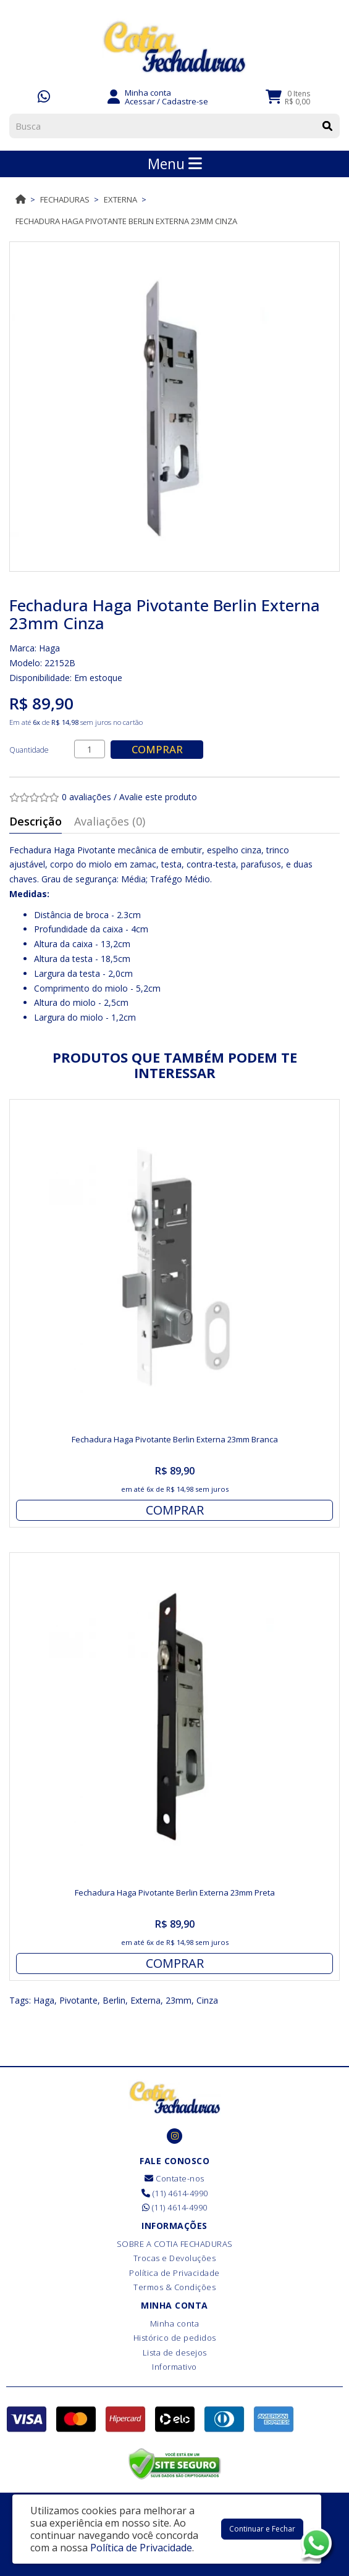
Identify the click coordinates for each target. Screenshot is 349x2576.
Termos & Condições (174, 2287)
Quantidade (29, 750)
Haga (49, 648)
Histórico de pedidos (174, 2337)
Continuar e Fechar (262, 2529)
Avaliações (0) (109, 821)
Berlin (114, 2000)
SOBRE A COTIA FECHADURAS (175, 2243)
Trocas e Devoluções (174, 2258)
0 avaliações (86, 797)
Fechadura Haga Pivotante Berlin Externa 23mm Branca (175, 1439)
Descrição (35, 821)
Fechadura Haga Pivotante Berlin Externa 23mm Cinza (126, 221)
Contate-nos (174, 2178)
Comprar (157, 749)
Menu (175, 164)
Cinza (207, 2000)
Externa (120, 199)
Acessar (140, 101)
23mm (178, 2000)
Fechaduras (65, 199)
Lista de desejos (175, 2352)
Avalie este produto (158, 797)
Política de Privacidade (174, 2272)
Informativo (174, 2366)
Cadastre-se (185, 101)
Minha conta (175, 2323)
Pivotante (78, 2000)
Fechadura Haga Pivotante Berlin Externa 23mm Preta (175, 1892)
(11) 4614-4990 (174, 2193)
